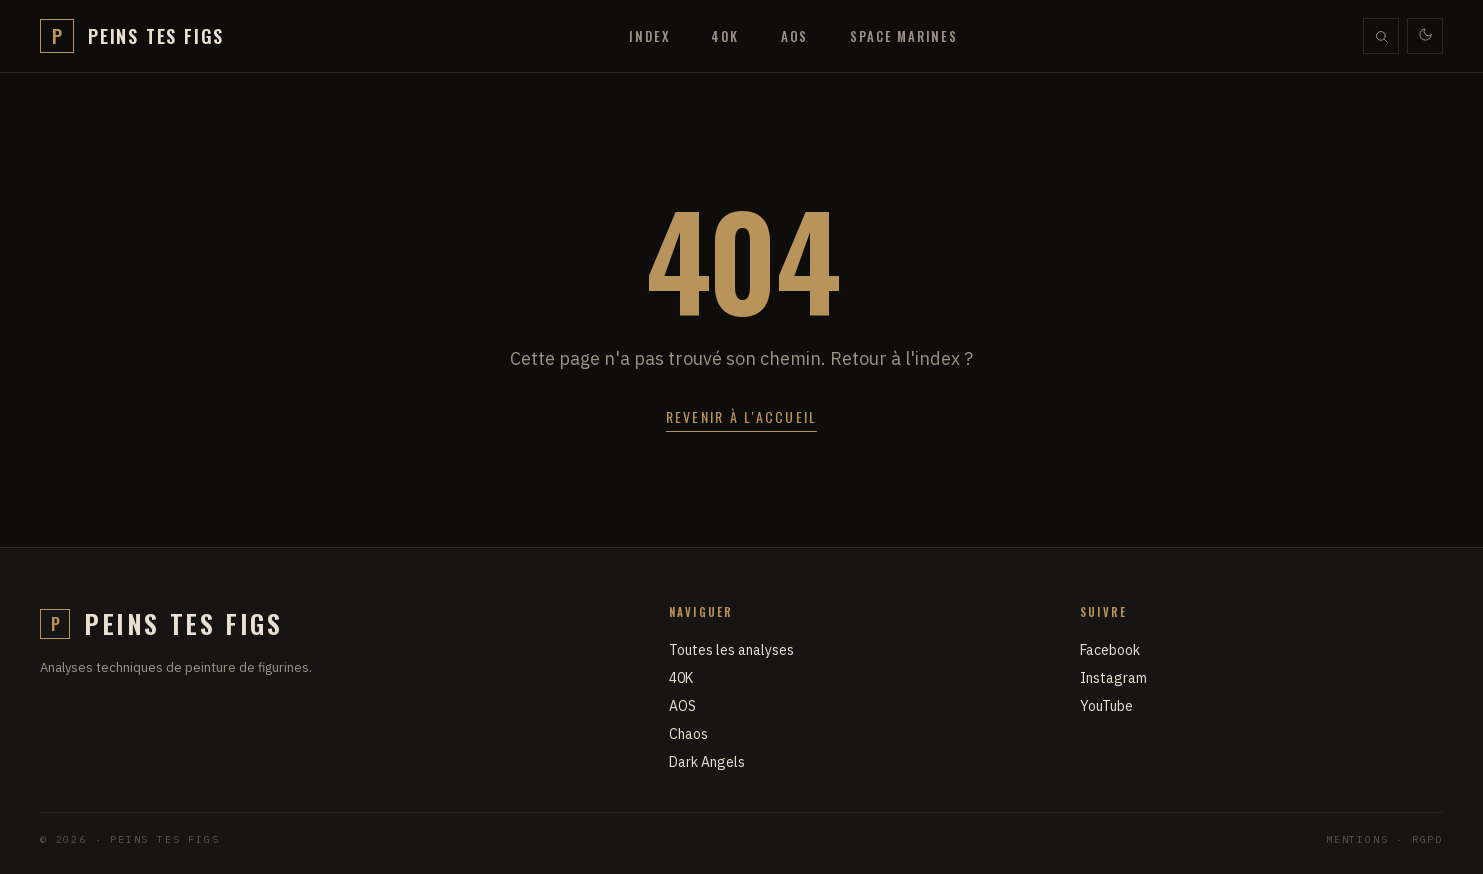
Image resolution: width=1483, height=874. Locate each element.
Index (649, 36)
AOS (794, 36)
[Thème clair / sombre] (1425, 36)
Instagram (1113, 678)
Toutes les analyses (731, 650)
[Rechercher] (1381, 36)
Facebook (1110, 650)
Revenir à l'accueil (742, 416)
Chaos (688, 734)
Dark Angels (707, 762)
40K (724, 36)
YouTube (1106, 706)
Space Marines (904, 36)
